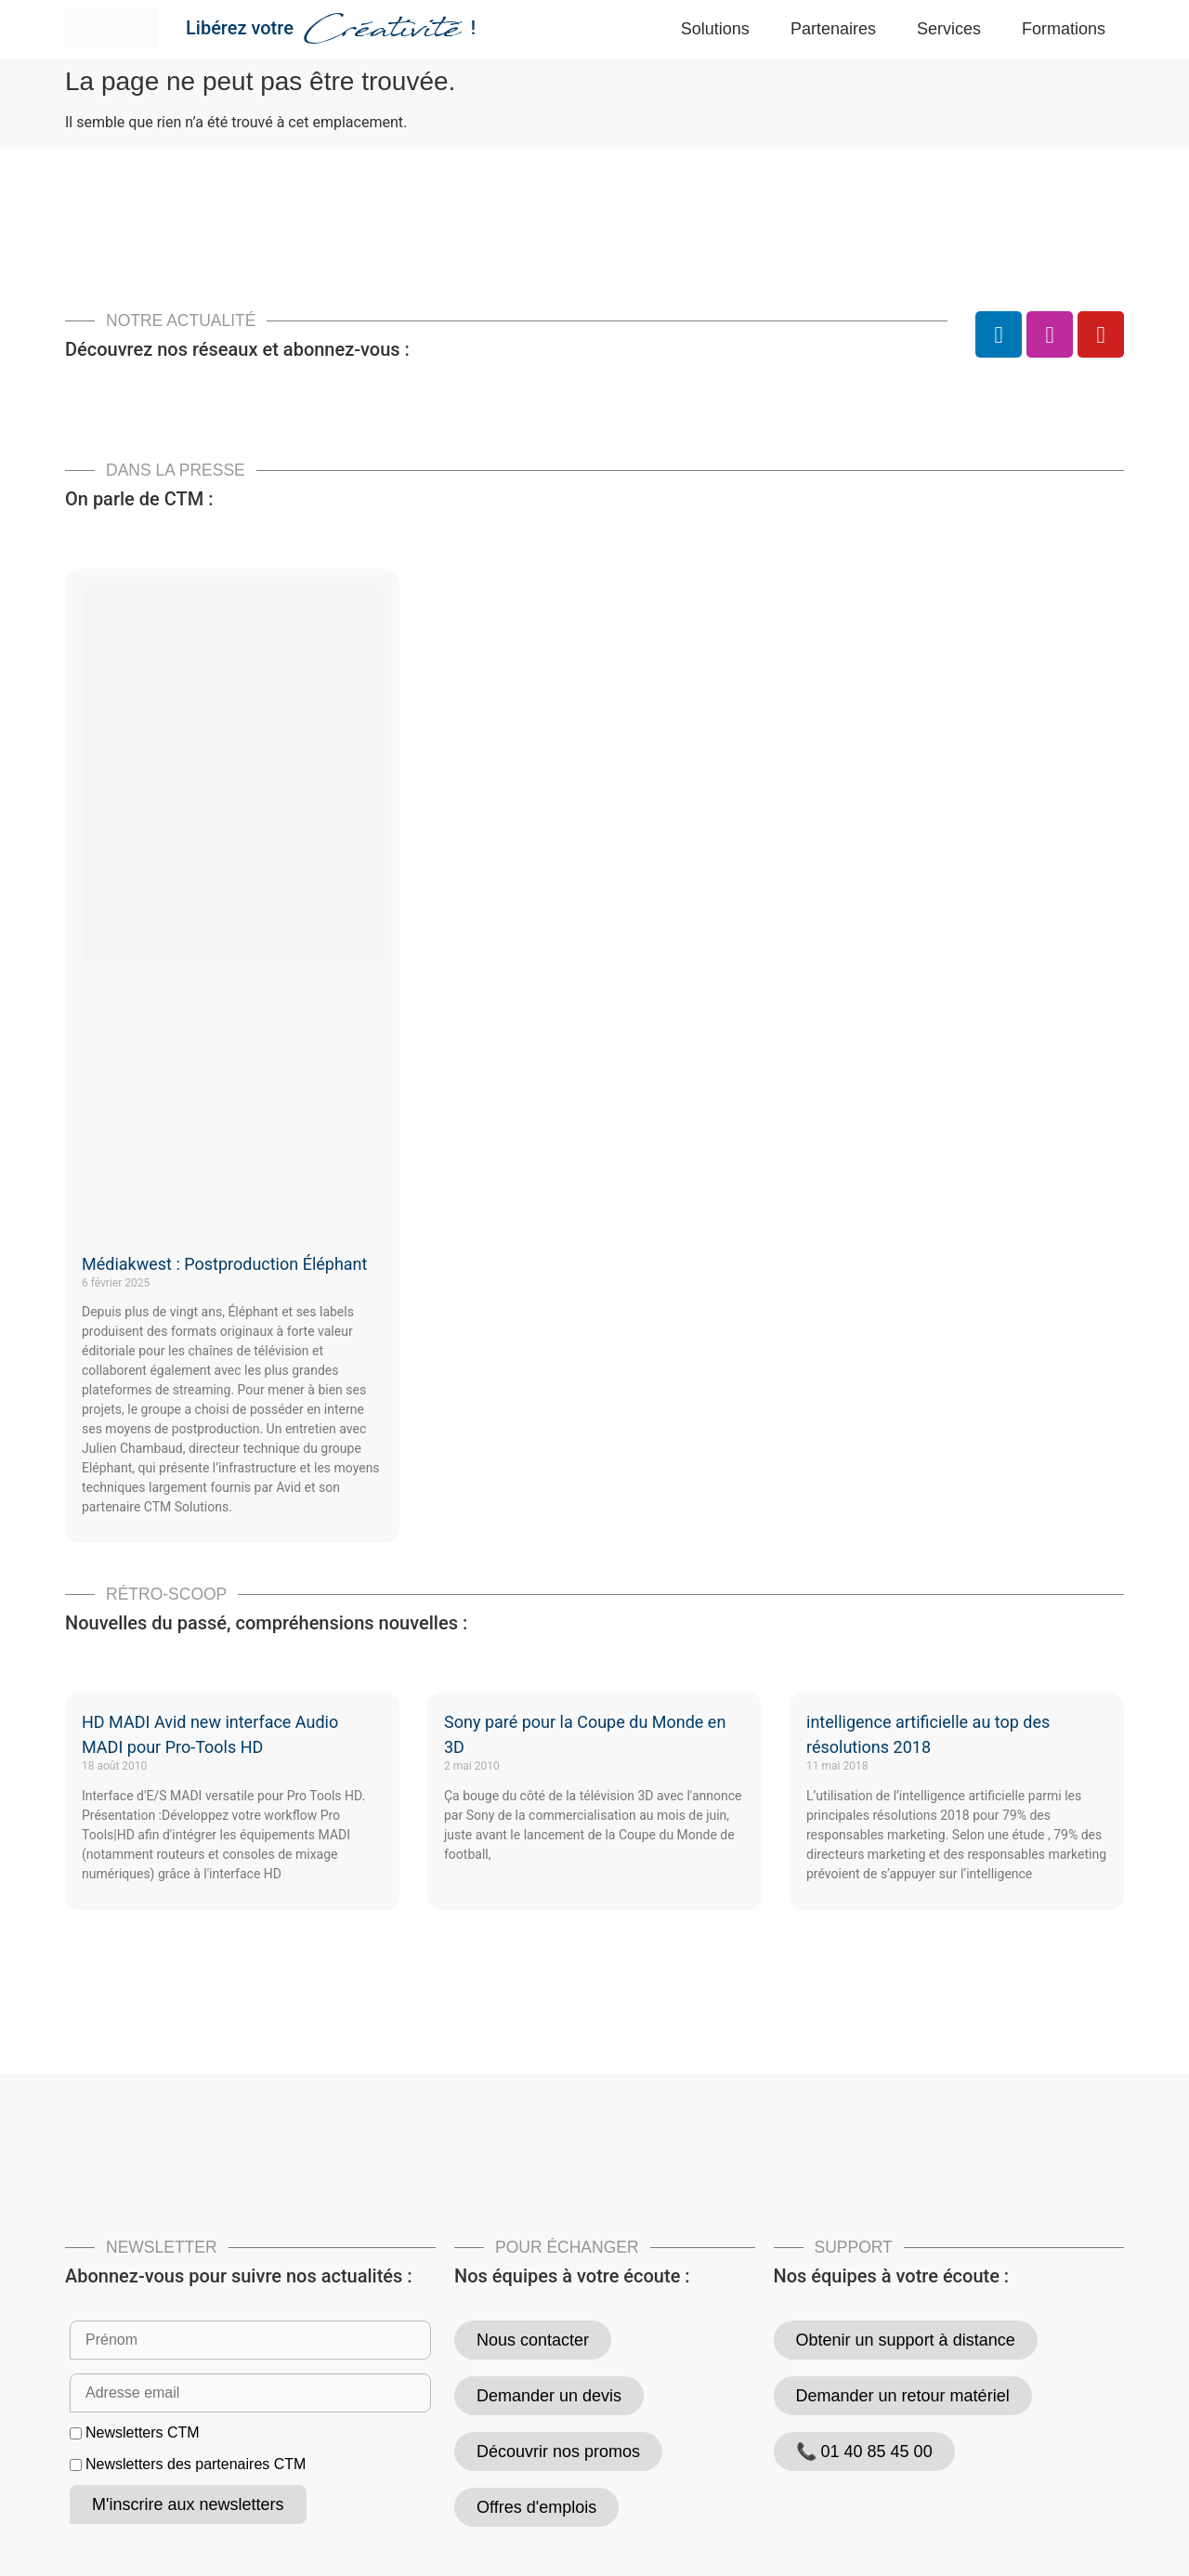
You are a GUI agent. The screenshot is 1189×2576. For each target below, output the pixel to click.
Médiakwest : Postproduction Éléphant (224, 1264)
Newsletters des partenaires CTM (195, 2464)
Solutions (715, 29)
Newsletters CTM (142, 2433)
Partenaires (833, 29)
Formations (1063, 29)
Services (949, 29)
